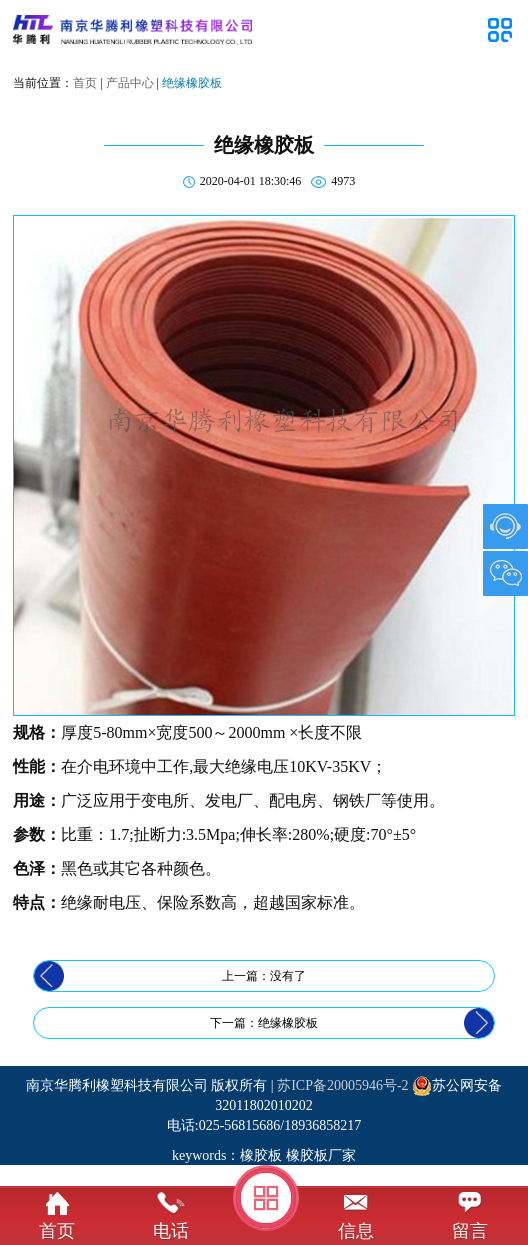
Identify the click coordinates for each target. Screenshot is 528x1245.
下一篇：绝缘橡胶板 (264, 1023)
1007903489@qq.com (505, 526)
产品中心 (130, 83)
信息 (356, 1231)
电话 (171, 1231)
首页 (85, 83)
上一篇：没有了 (264, 976)
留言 (470, 1231)
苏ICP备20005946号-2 (342, 1085)
